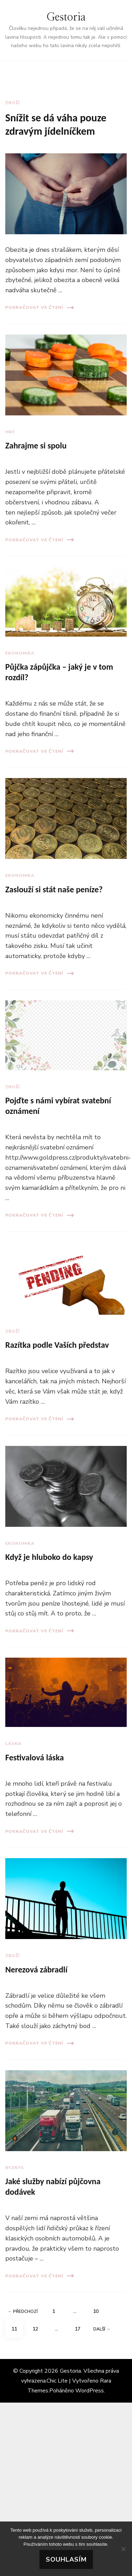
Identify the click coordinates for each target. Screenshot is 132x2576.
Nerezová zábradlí (36, 1969)
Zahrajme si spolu (36, 445)
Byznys (14, 2167)
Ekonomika (19, 653)
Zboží (12, 103)
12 (38, 2326)
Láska (13, 1743)
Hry (10, 432)
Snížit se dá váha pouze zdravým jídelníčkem (55, 124)
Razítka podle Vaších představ (57, 1345)
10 (99, 2309)
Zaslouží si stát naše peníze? (54, 889)
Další (101, 2329)
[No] (123, 2548)
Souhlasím (66, 2559)
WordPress (89, 2391)
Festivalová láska (34, 1757)
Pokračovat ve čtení (39, 307)
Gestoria (66, 17)
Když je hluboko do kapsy (49, 1557)
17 (80, 2326)
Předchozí (23, 2311)
